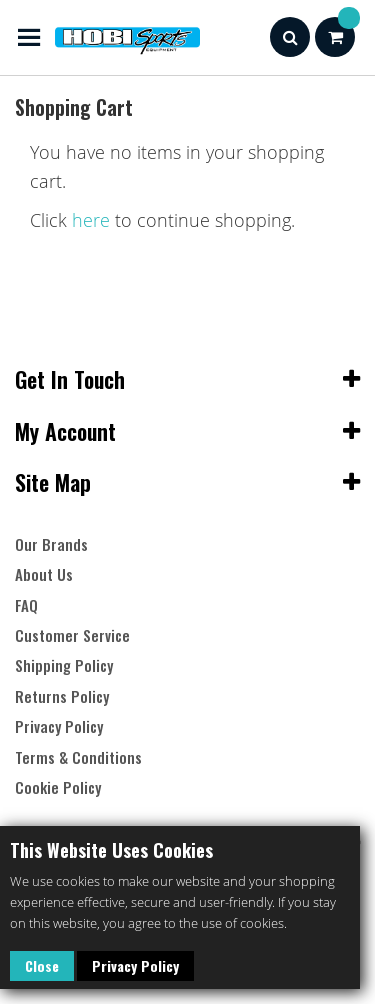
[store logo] (107, 37)
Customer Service (72, 635)
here (91, 220)
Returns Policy (62, 696)
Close (42, 965)
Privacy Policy (135, 965)
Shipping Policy (64, 665)
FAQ (26, 605)
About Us (44, 574)
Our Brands (51, 544)
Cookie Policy (58, 787)
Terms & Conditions (78, 757)
